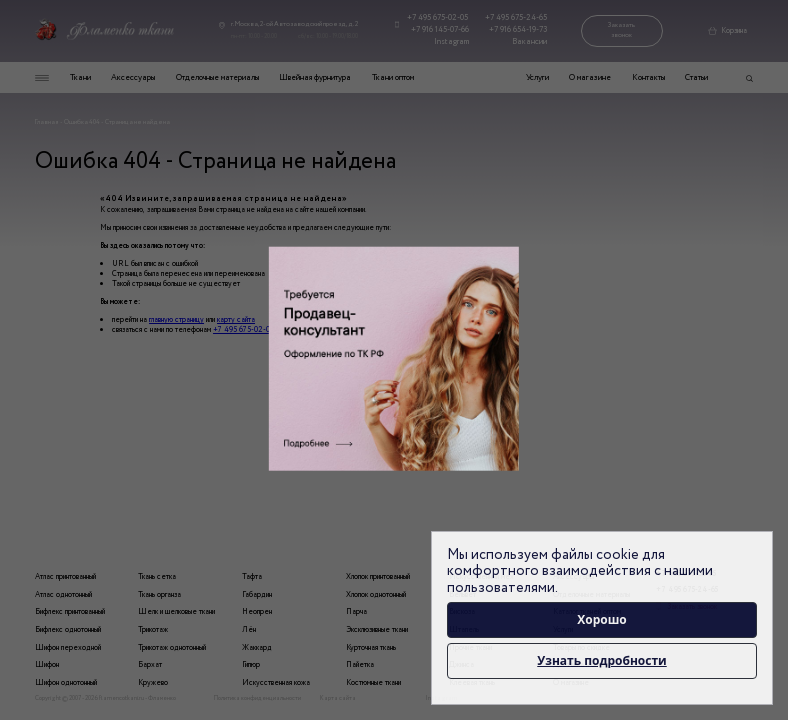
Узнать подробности (601, 660)
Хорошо (602, 619)
